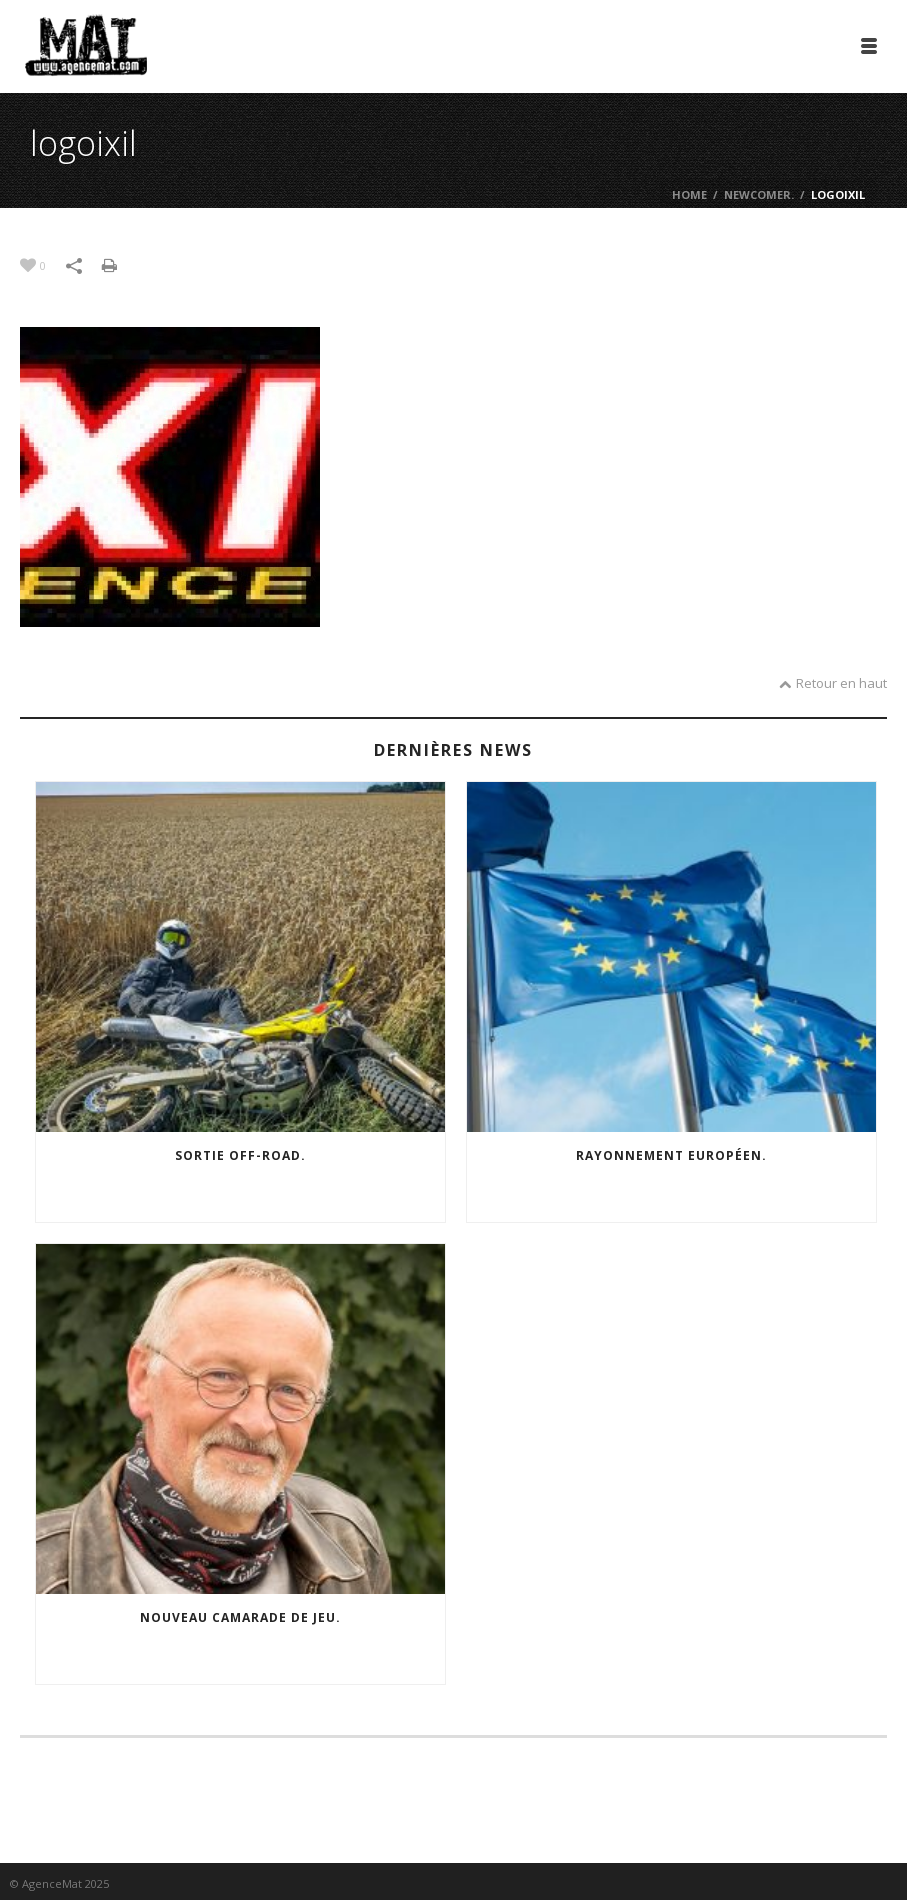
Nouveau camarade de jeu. (240, 1617)
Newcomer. (759, 194)
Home (689, 194)
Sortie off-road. (240, 1155)
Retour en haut (833, 683)
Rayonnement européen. (671, 1155)
